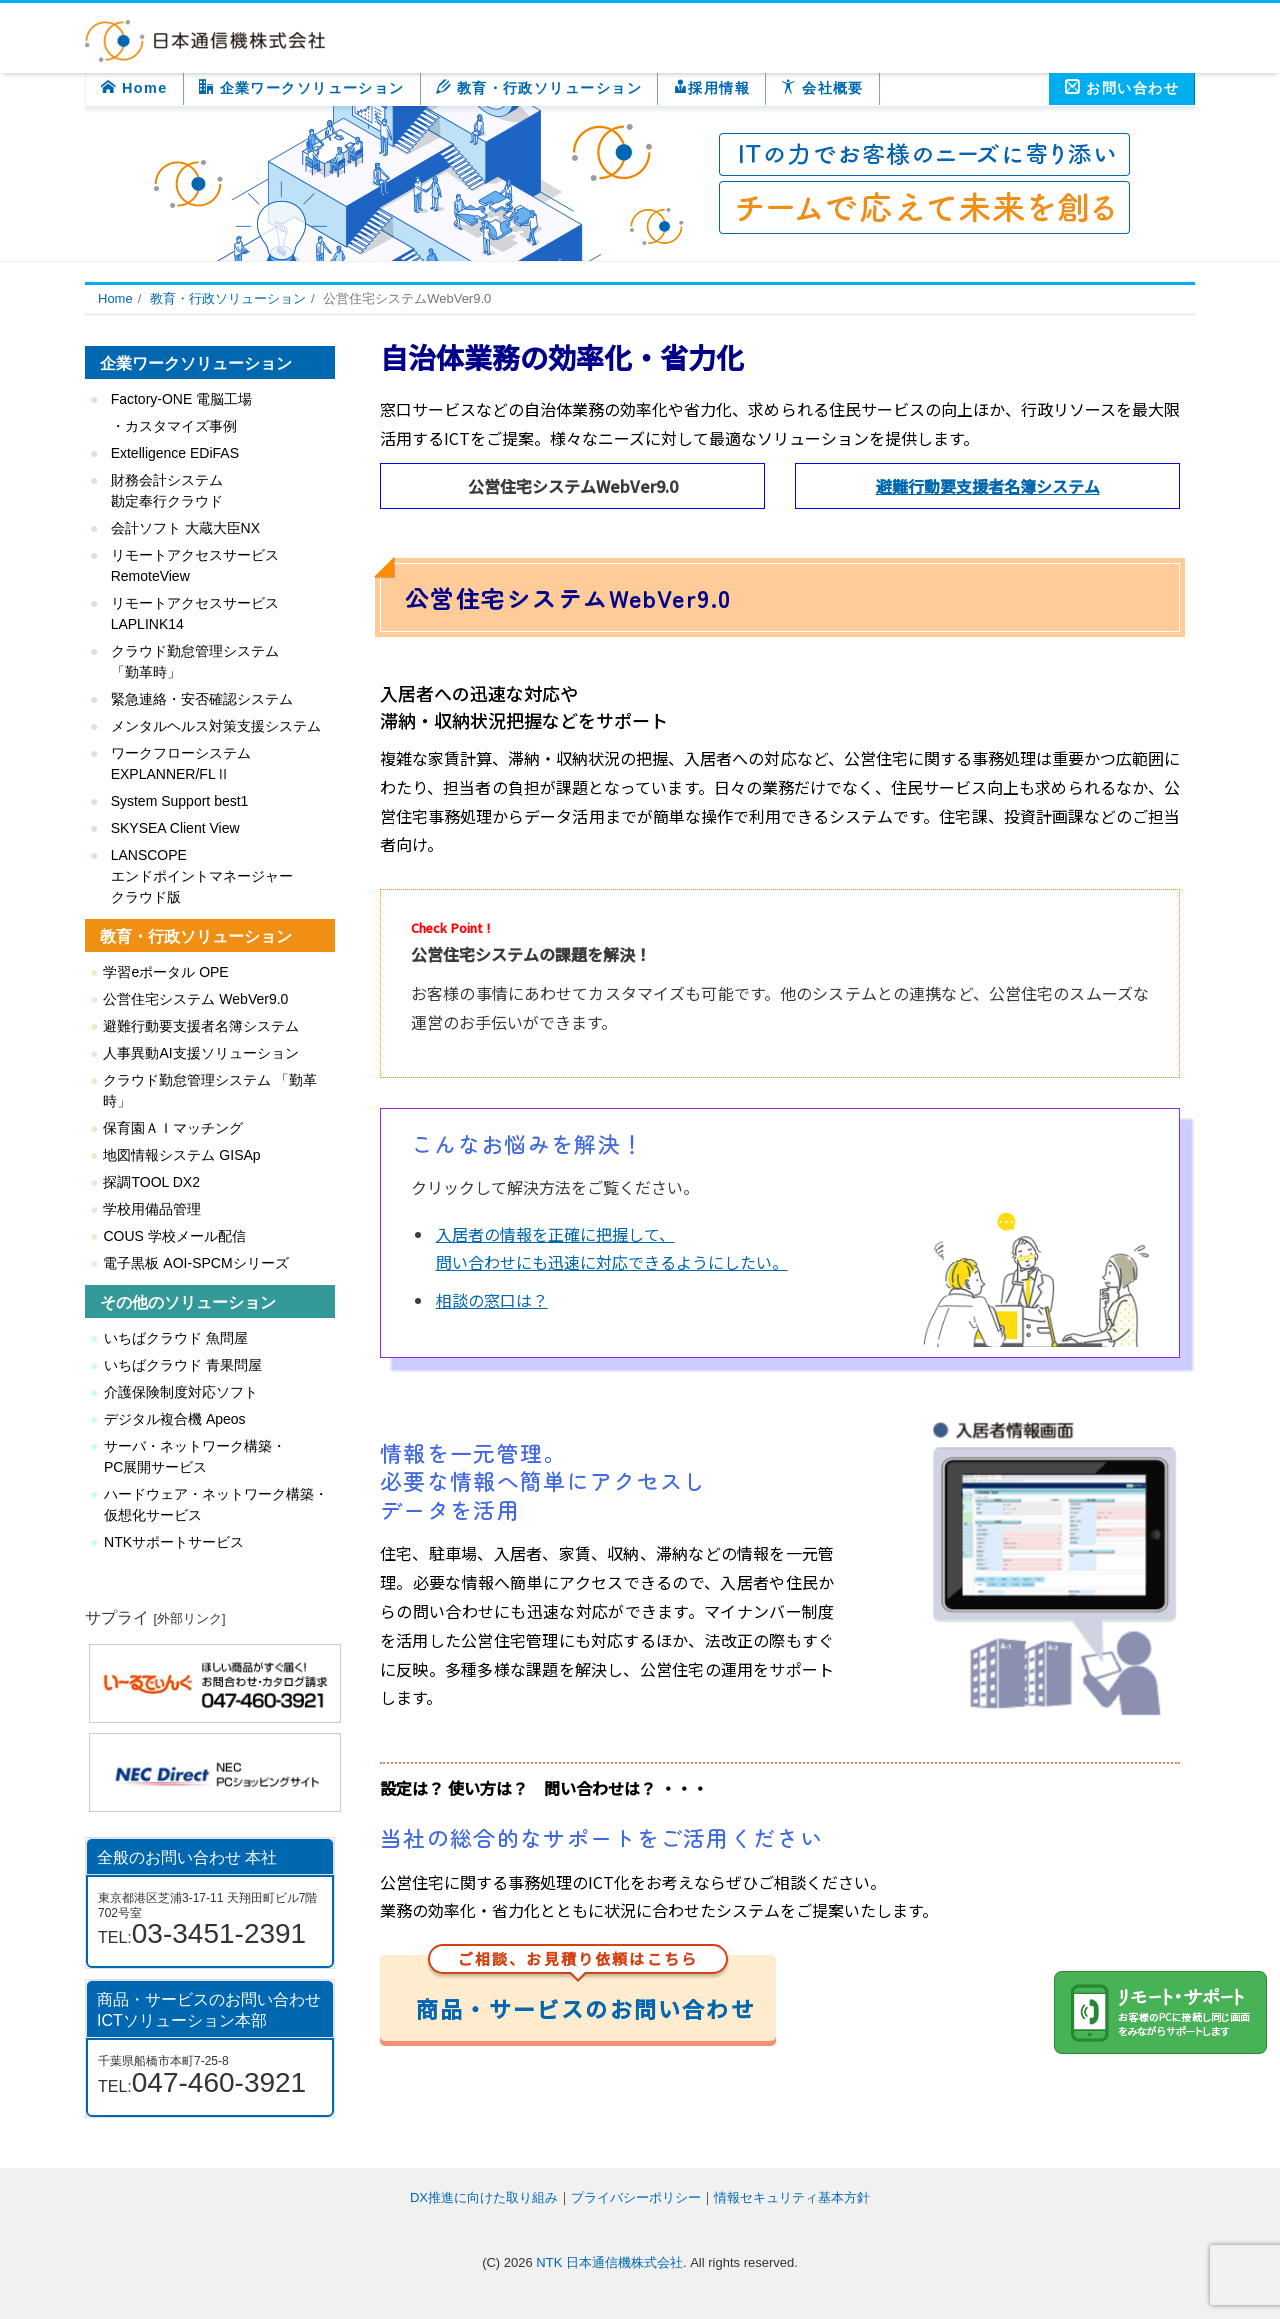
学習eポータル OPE (165, 972)
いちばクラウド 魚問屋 (176, 1338)
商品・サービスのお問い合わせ (585, 1989)
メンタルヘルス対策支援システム (216, 726)
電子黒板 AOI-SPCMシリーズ (195, 1263)
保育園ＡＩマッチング (173, 1128)
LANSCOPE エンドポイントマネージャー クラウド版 (202, 876)
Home (134, 87)
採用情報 (711, 87)
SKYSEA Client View (175, 828)
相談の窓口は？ (492, 1300)
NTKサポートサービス (174, 1542)
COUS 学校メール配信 (174, 1236)
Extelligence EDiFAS (175, 453)
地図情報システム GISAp (181, 1155)
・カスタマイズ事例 (174, 426)
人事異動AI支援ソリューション (200, 1053)
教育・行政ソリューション (539, 87)
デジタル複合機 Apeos (175, 1419)
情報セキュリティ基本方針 (792, 2197)
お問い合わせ (1122, 87)
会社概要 (822, 87)
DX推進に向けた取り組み (484, 2197)
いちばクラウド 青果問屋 (183, 1365)
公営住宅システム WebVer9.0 (195, 999)
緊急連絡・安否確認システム (202, 699)
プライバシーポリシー (636, 2197)
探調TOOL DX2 (151, 1182)
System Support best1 (180, 801)
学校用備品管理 (152, 1209)
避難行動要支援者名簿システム (988, 486)
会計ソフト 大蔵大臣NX (185, 528)
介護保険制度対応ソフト (181, 1392)
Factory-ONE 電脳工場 (182, 399)
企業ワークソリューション (302, 87)
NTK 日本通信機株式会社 (609, 2262)
